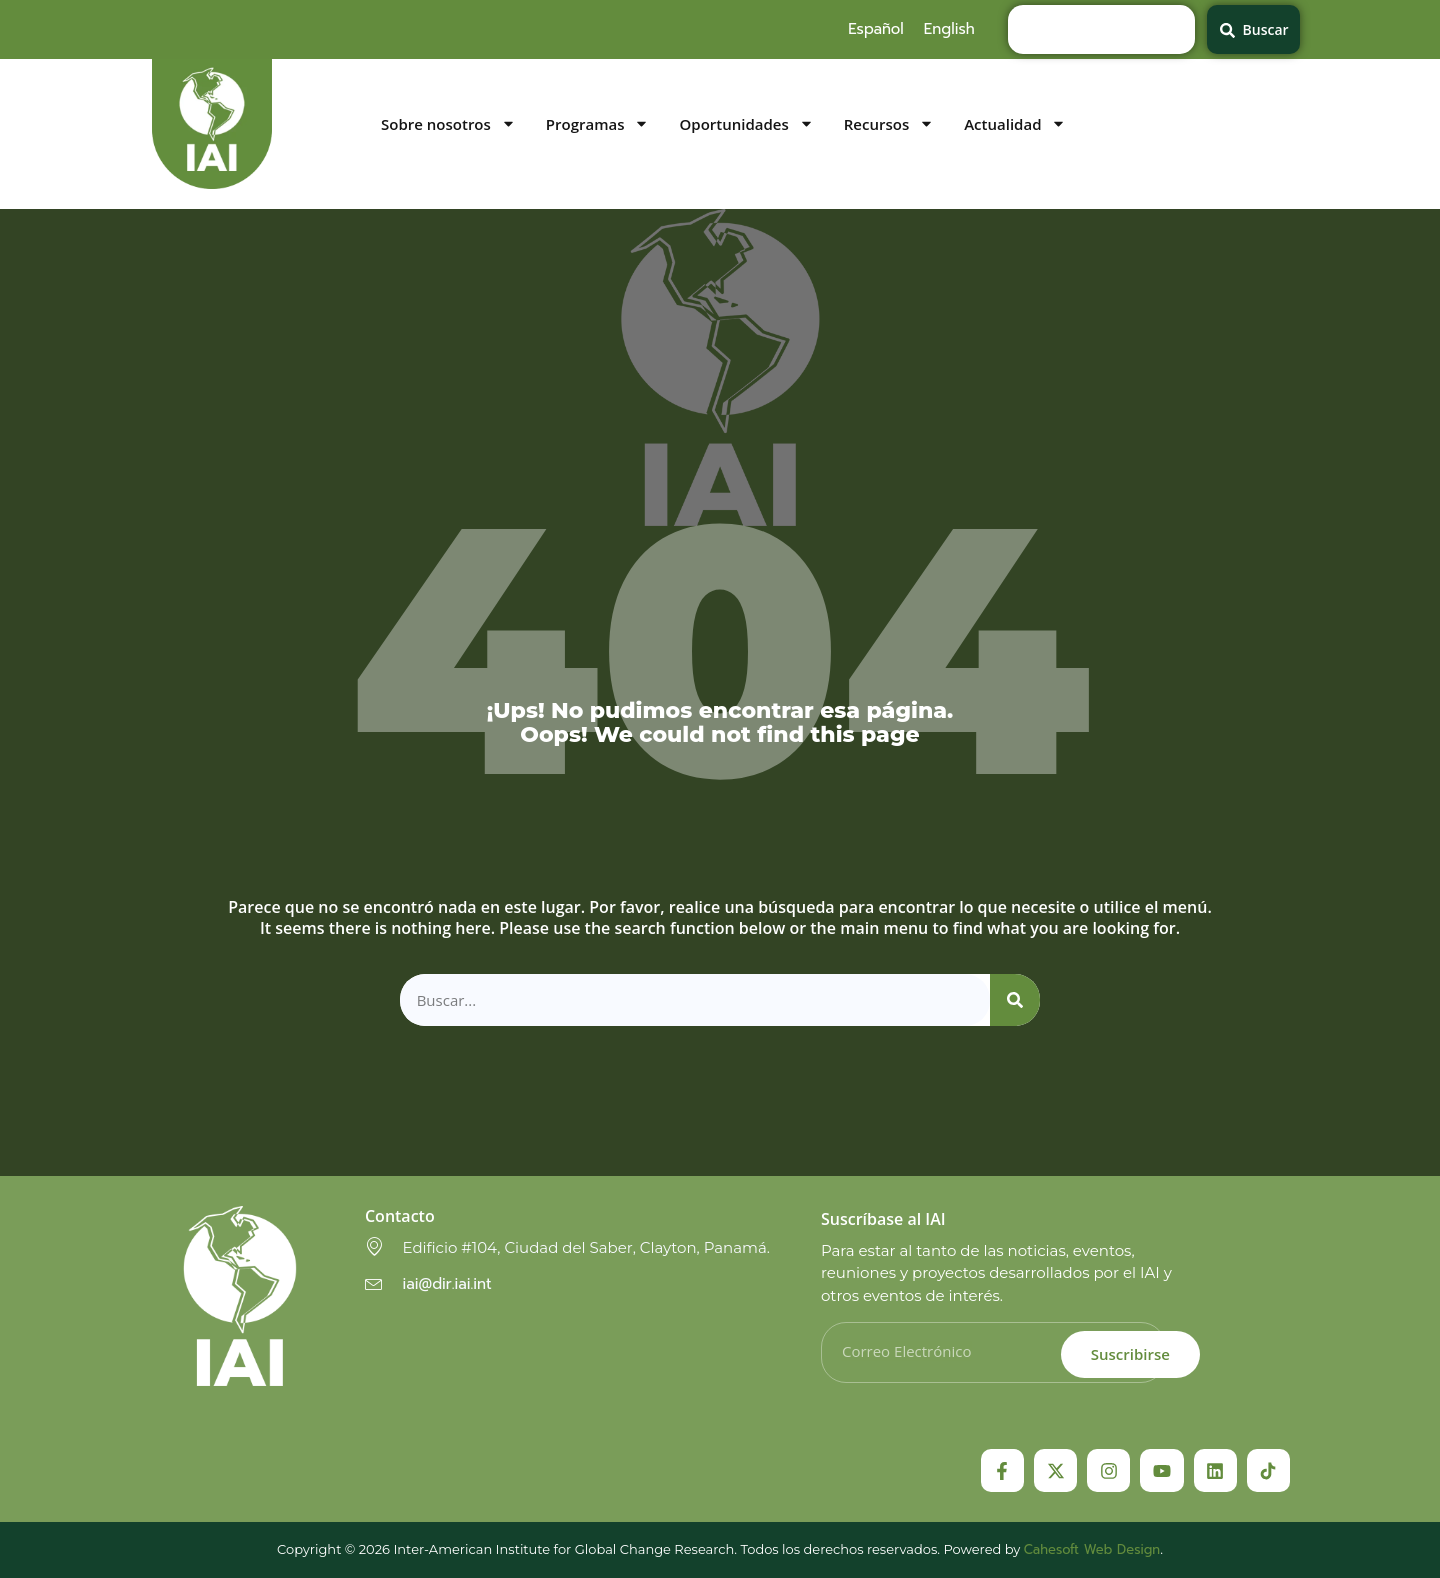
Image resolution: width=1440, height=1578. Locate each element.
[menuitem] (875, 29)
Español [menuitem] (875, 29)
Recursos (889, 124)
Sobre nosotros (448, 124)
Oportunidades (746, 124)
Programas (598, 124)
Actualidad (1015, 124)
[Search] (1015, 1000)
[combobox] (1101, 29)
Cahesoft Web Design (1092, 1549)
